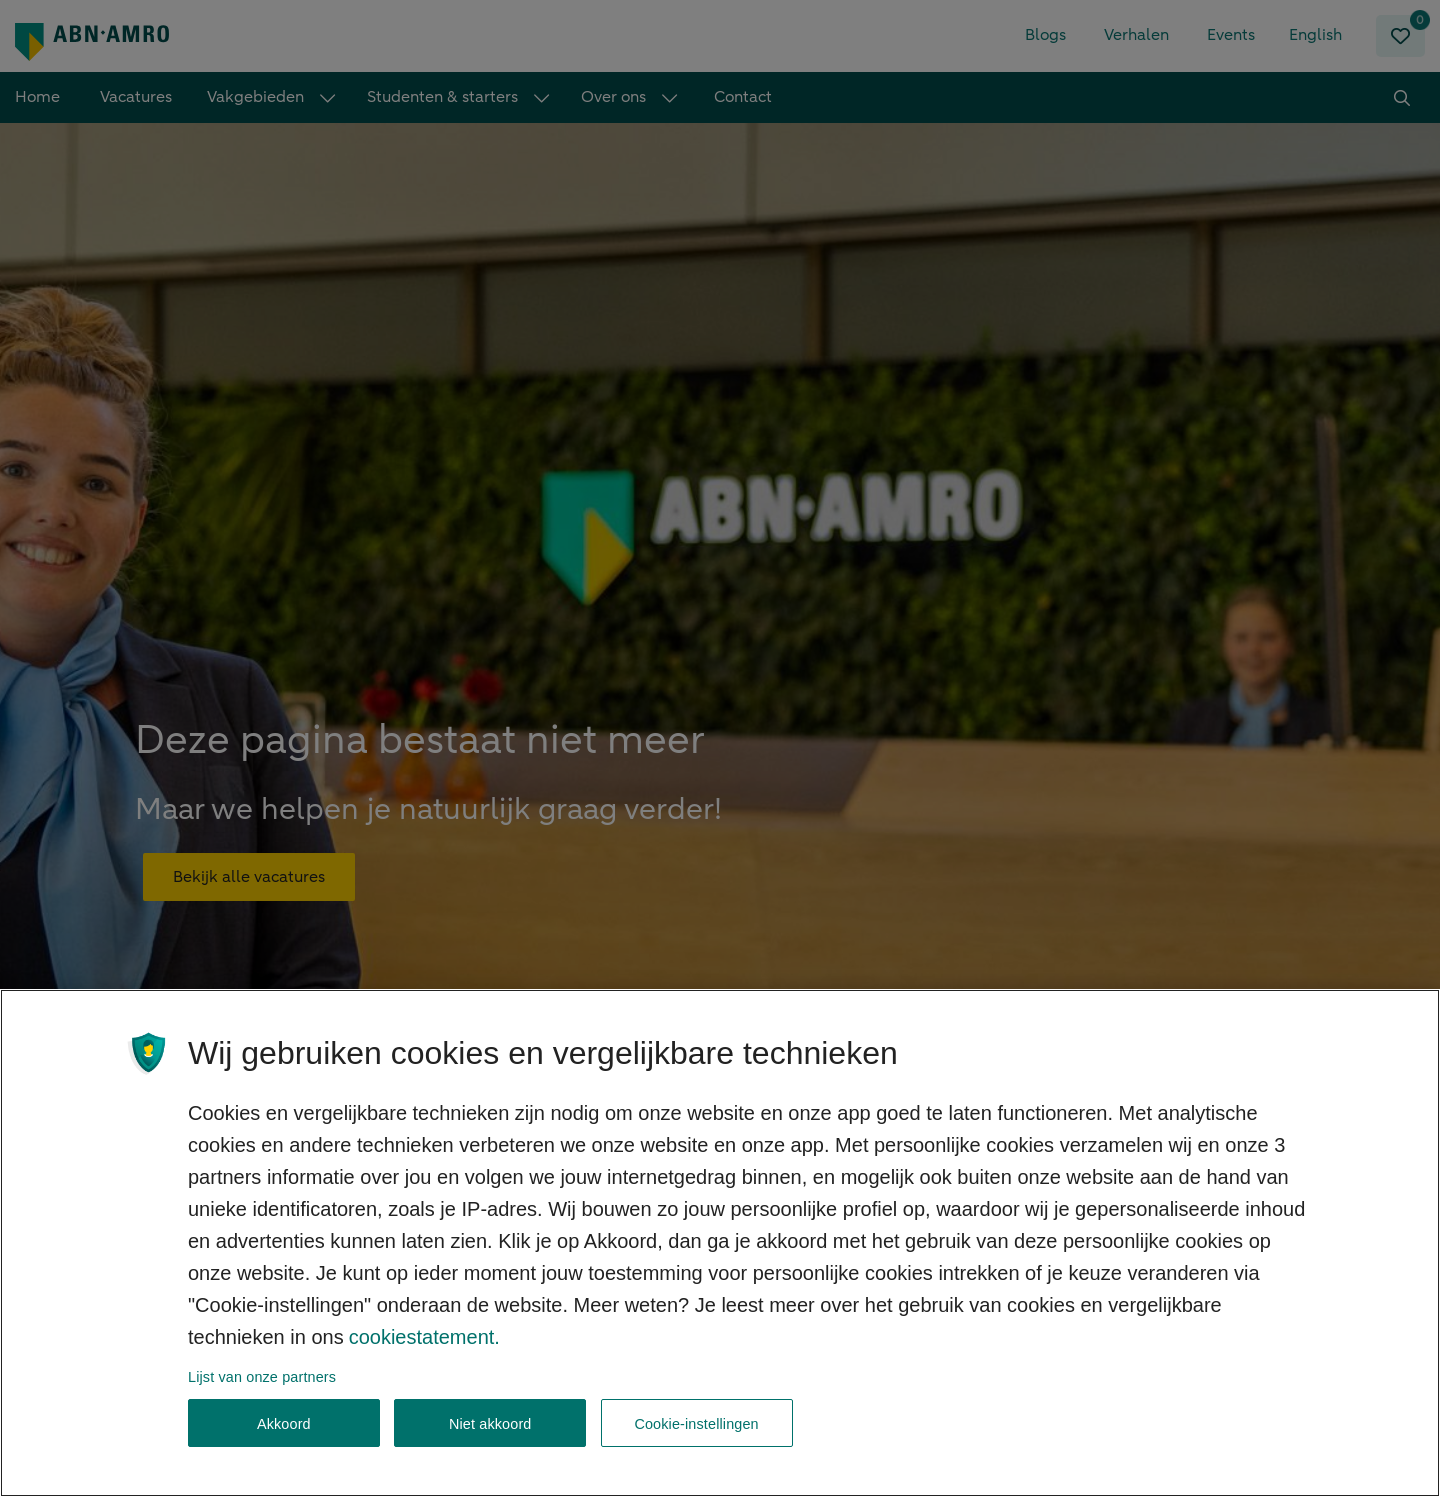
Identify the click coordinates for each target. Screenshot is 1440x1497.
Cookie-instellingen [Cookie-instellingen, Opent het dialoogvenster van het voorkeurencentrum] (696, 1447)
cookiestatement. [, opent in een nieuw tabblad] (424, 1359)
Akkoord (284, 1447)
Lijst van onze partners (262, 1399)
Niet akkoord (490, 1447)
